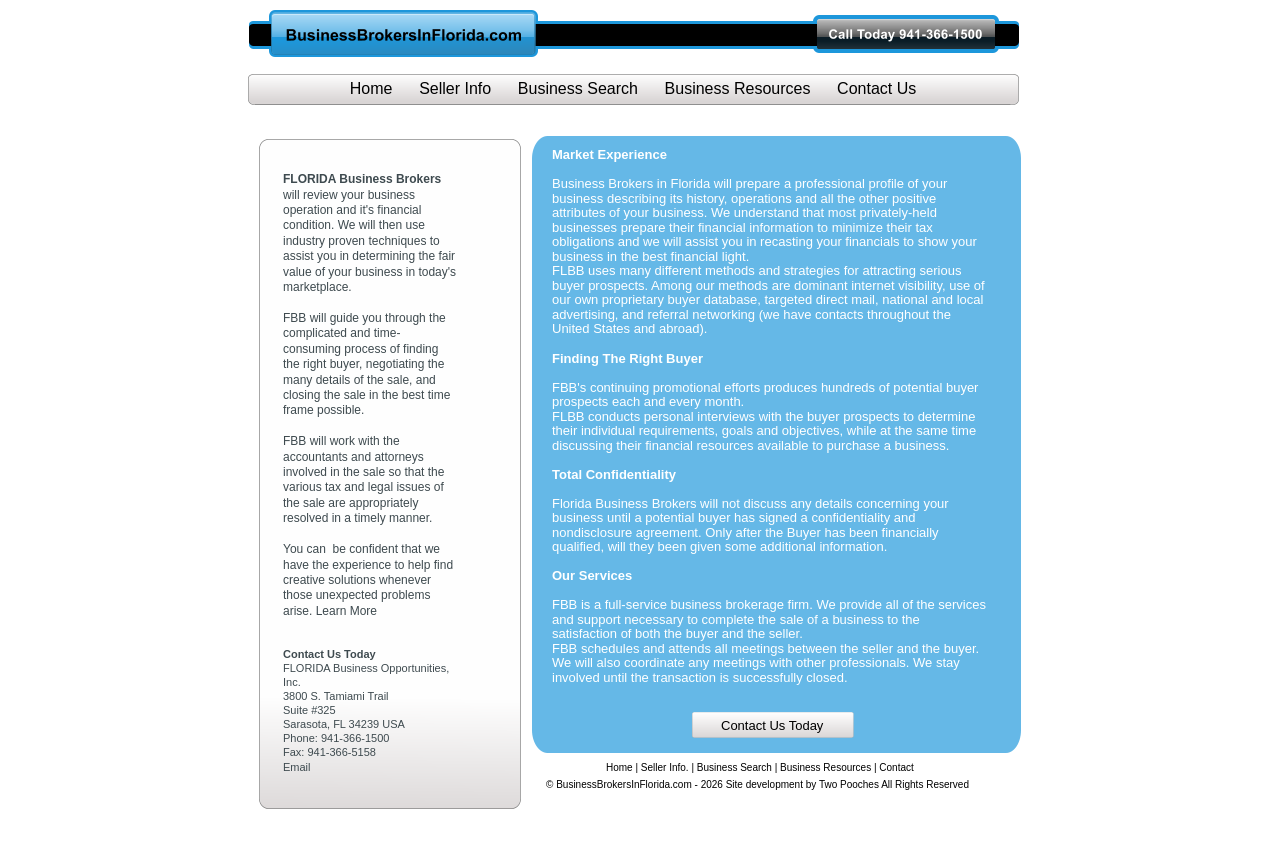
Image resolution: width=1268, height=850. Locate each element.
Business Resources (825, 767)
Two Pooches (849, 784)
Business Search (734, 767)
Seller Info (455, 88)
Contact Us (876, 88)
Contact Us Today (772, 725)
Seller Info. (665, 767)
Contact (896, 767)
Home (619, 767)
